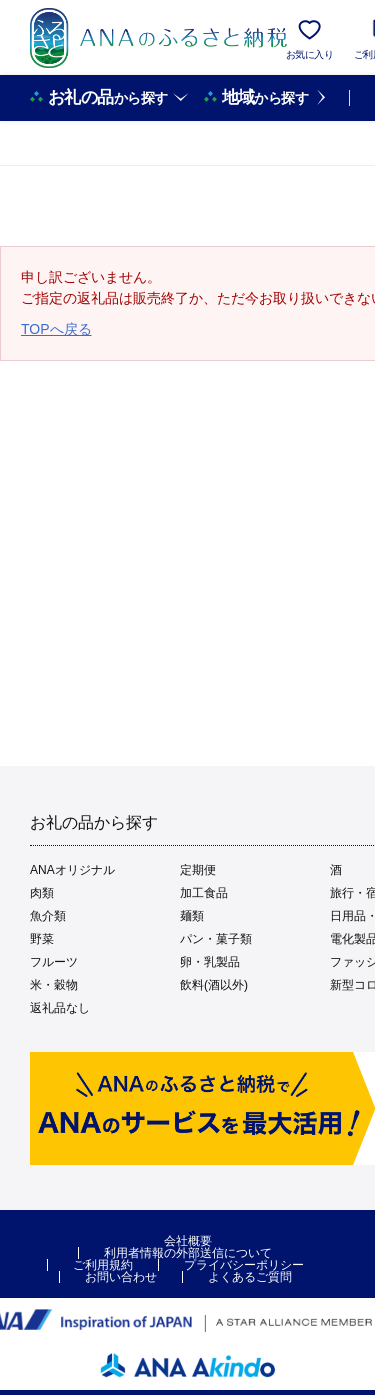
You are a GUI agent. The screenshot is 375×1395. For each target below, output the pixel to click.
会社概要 (188, 1241)
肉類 (42, 893)
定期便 (198, 870)
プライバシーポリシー (244, 1265)
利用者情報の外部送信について (188, 1253)
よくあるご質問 (250, 1277)
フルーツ (54, 962)
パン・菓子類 (216, 939)
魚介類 (48, 916)
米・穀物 (54, 985)
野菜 (42, 939)
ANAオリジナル (72, 870)
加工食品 (204, 893)
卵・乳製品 (210, 962)
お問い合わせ (121, 1277)
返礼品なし (60, 1008)
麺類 (192, 916)
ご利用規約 (103, 1265)
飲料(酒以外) (214, 985)
